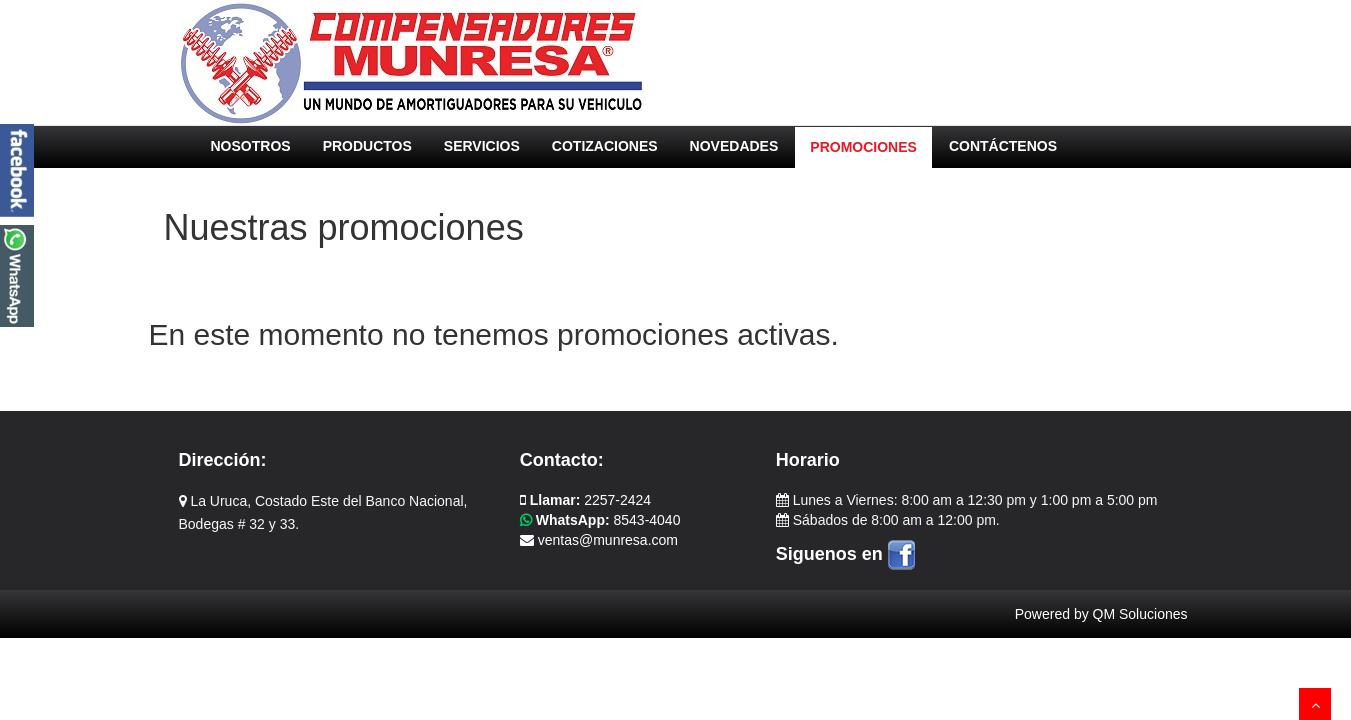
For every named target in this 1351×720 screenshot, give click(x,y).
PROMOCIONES (863, 147)
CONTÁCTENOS (1003, 146)
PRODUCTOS (367, 146)
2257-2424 (585, 500)
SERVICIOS (482, 146)
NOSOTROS (251, 146)
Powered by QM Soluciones (1101, 614)
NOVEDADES (734, 146)
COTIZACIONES (605, 146)
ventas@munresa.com (599, 540)
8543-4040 (600, 520)
